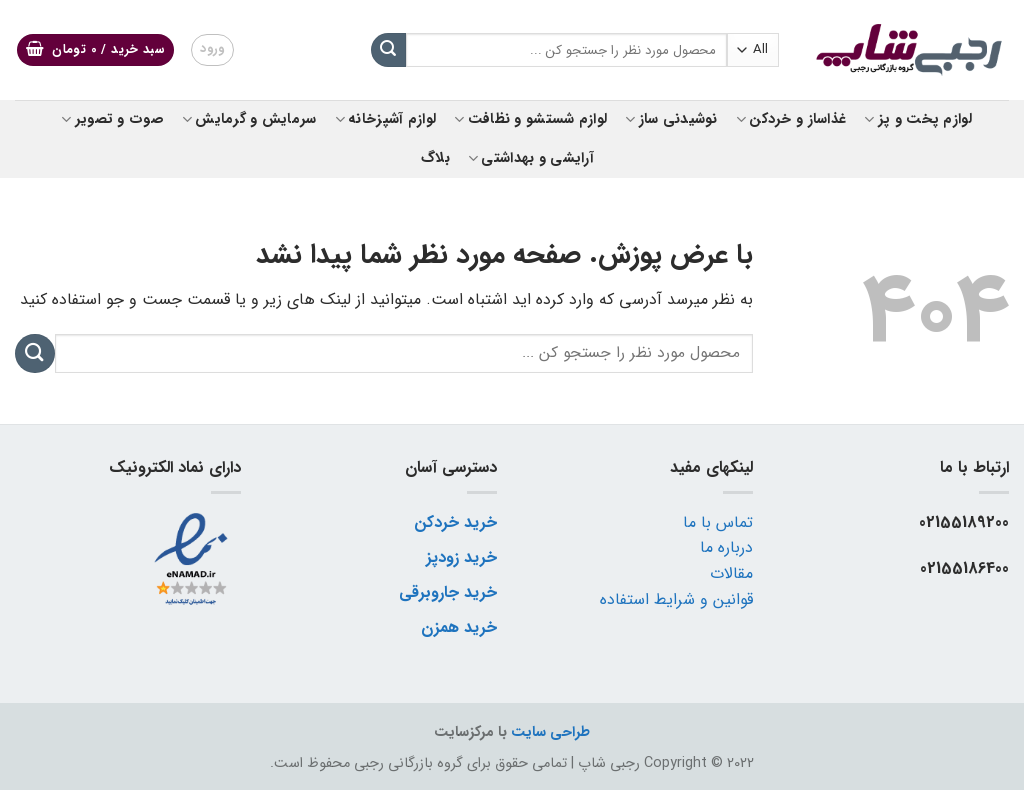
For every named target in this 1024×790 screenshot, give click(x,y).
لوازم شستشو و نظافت (530, 119)
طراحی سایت (550, 732)
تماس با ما (718, 522)
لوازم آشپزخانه (386, 119)
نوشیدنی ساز (671, 119)
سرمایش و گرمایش (249, 119)
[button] (96, 50)
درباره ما (726, 547)
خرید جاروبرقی (448, 592)
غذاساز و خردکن (791, 119)
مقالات (731, 573)
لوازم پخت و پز (918, 119)
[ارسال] (388, 50)
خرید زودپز (461, 557)
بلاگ (435, 158)
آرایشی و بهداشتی (531, 158)
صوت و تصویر (112, 119)
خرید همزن (459, 627)
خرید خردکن (455, 522)
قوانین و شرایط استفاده (676, 599)
